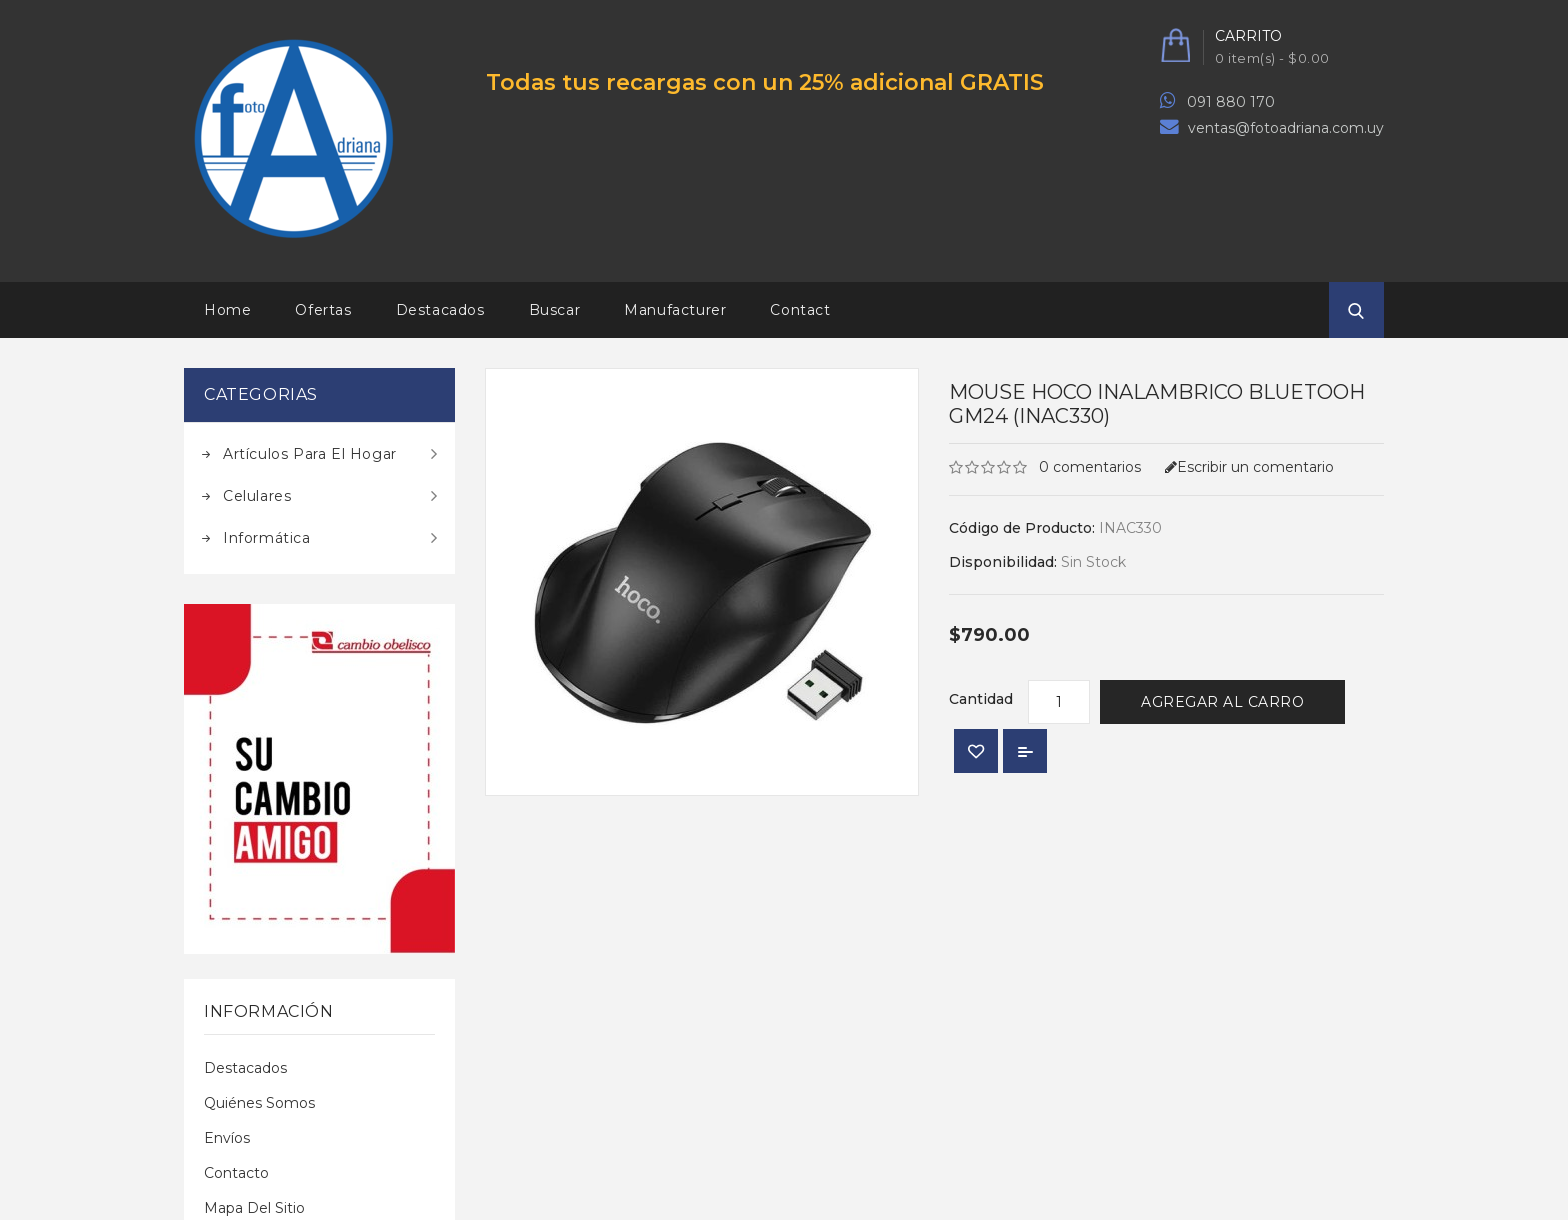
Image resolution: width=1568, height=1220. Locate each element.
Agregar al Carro (1222, 702)
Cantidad (981, 699)
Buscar (555, 310)
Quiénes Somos (259, 1103)
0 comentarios (1090, 467)
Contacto (236, 1173)
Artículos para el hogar (310, 454)
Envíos (227, 1138)
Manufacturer (675, 310)
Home (227, 310)
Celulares (257, 496)
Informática (267, 538)
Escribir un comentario (1249, 467)
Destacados (440, 310)
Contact (800, 310)
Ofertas (323, 310)
